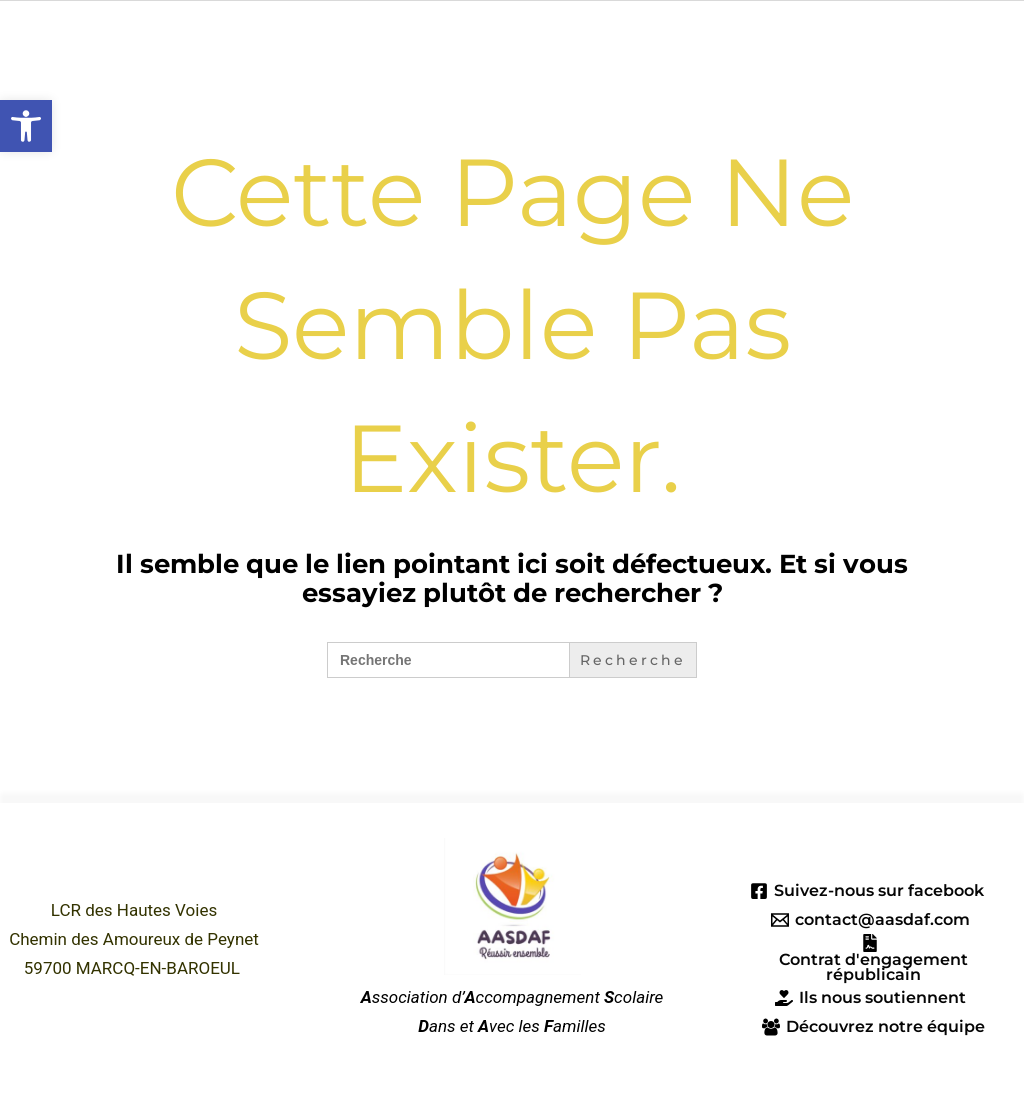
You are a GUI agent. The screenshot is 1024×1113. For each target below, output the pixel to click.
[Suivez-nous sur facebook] (867, 890)
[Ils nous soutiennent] (870, 1000)
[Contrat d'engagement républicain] (870, 958)
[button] (26, 126)
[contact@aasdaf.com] (870, 919)
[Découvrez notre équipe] (873, 1029)
